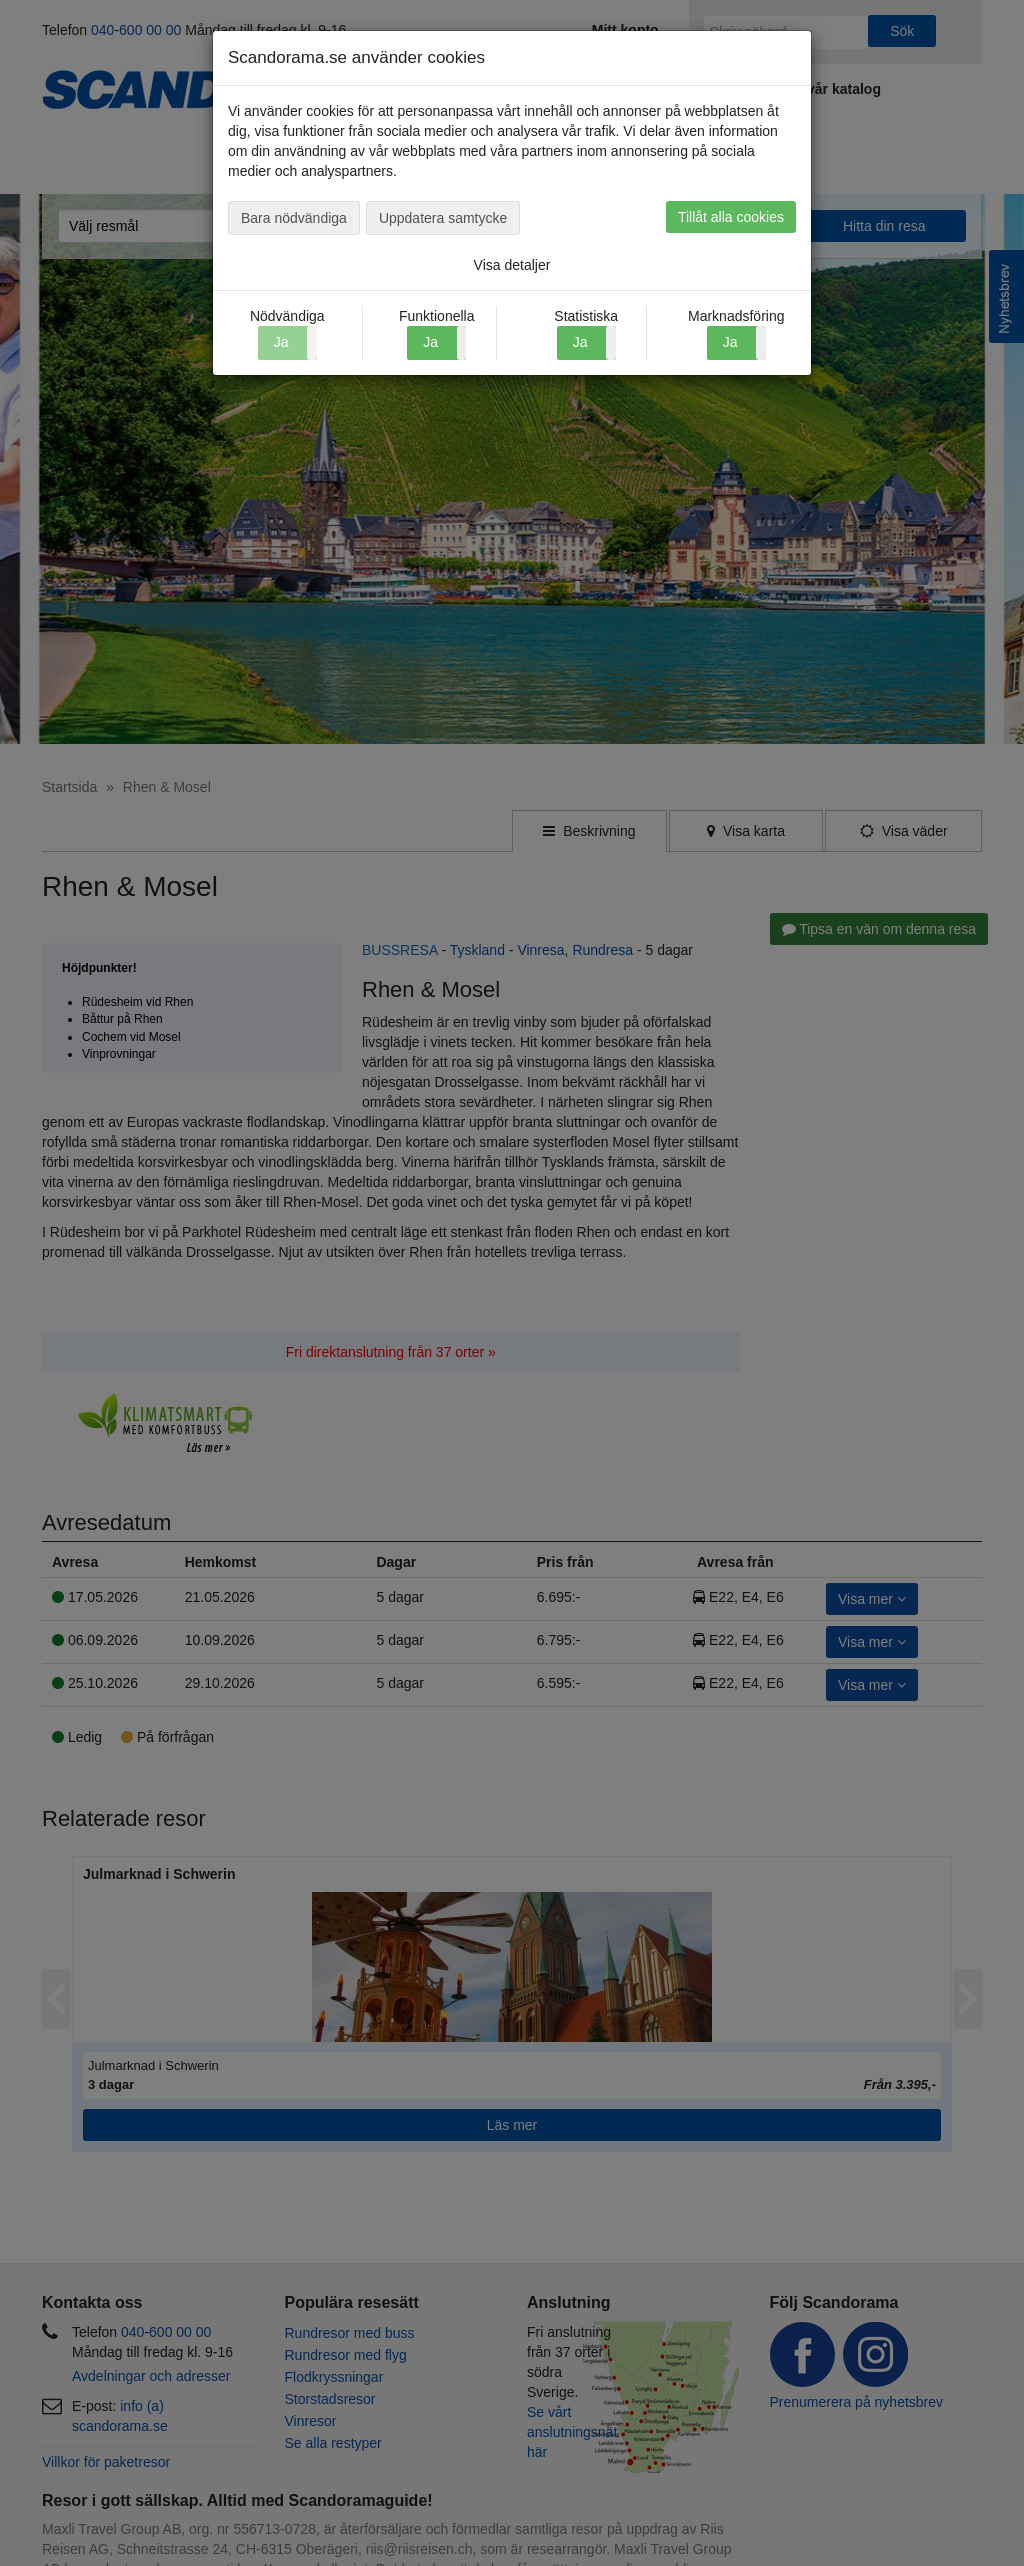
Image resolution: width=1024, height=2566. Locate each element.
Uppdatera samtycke (443, 218)
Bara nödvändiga (294, 218)
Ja (430, 342)
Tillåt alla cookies (731, 217)
